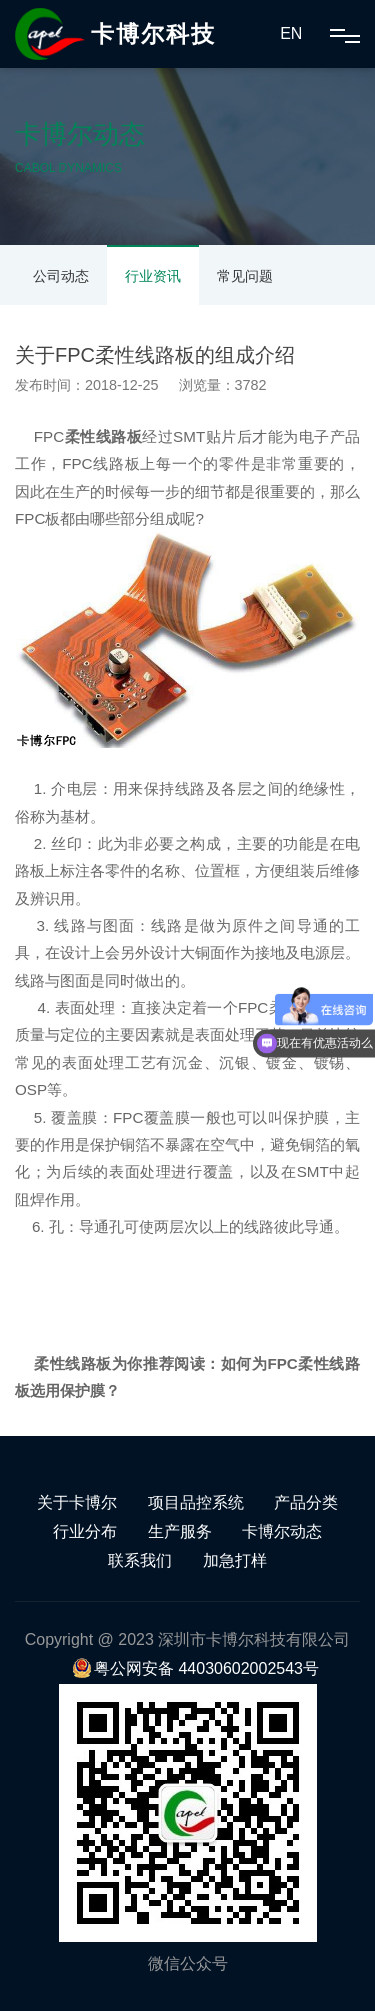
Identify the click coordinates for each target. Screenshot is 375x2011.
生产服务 (180, 1531)
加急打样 (235, 1560)
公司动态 (61, 276)
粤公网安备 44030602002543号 (195, 1668)
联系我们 (140, 1560)
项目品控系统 (196, 1502)
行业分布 (85, 1531)
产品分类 (306, 1502)
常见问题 (245, 276)
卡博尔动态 (282, 1531)
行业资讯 (153, 276)
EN (291, 33)
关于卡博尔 (77, 1502)
